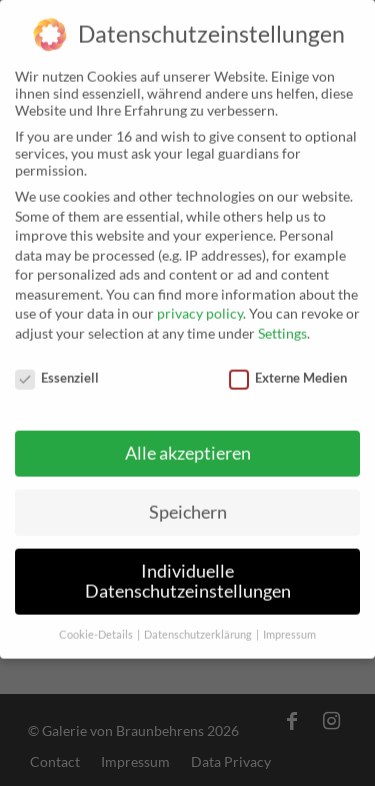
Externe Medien (288, 369)
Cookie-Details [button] (97, 626)
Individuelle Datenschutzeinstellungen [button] (188, 573)
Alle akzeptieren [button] (188, 445)
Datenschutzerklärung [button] (199, 626)
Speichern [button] (188, 504)
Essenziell (57, 369)
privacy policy (200, 305)
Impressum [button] (289, 626)
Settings (282, 324)
